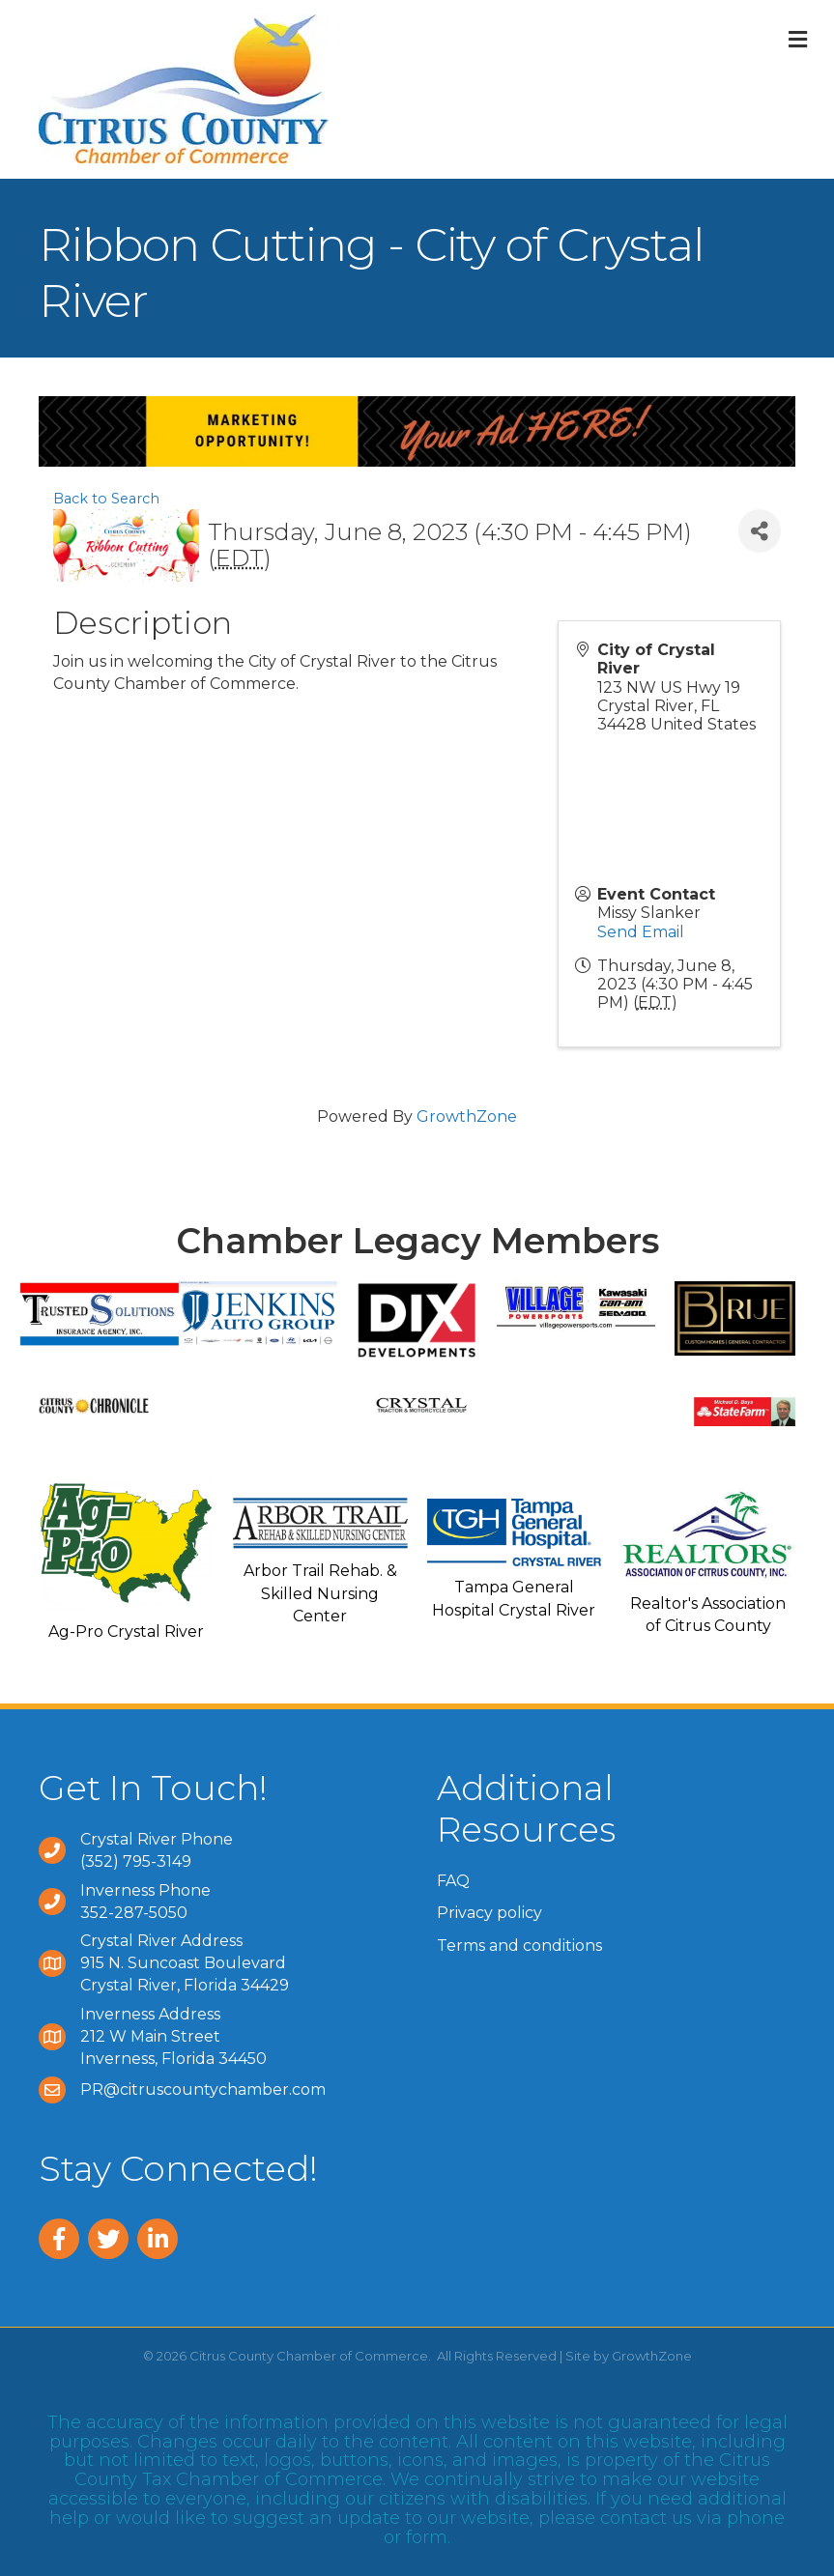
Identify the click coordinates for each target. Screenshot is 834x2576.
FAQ (453, 1881)
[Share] (759, 531)
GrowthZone (467, 1116)
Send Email (640, 932)
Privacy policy (489, 1912)
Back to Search (106, 498)
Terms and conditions (519, 1945)
